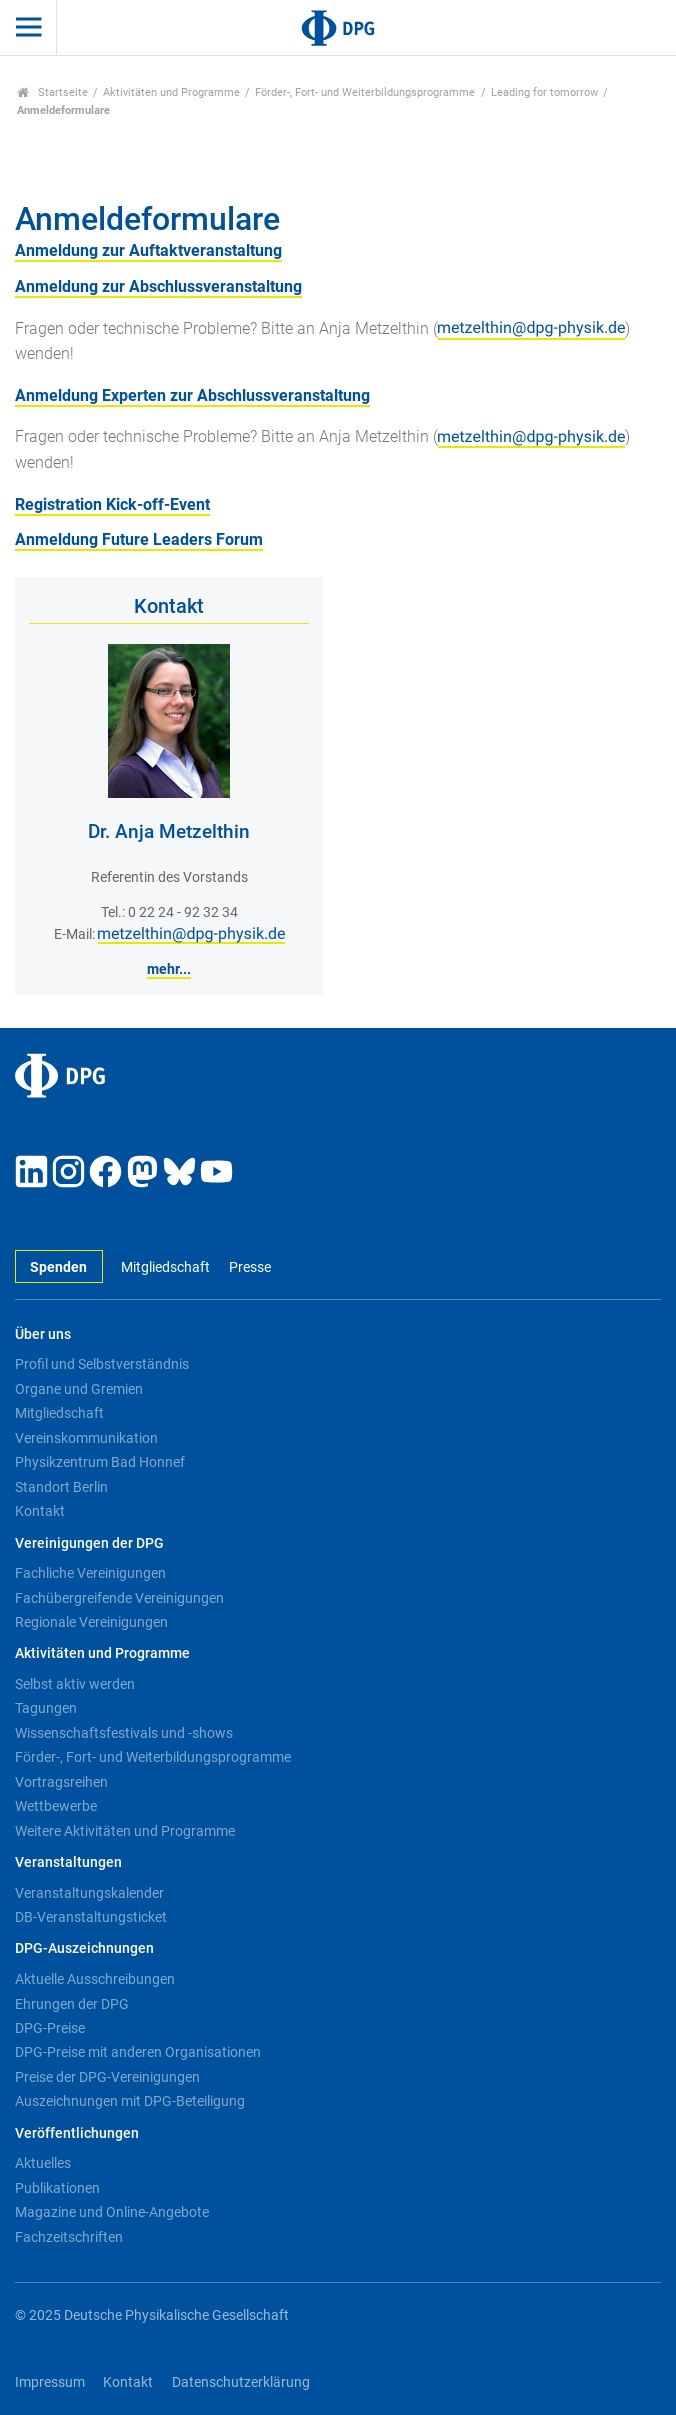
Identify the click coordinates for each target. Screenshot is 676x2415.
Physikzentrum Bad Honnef (100, 1462)
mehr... (169, 969)
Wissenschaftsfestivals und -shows (124, 1733)
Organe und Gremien (79, 1389)
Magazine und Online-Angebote (112, 2212)
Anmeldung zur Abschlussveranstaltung (158, 286)
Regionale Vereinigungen (91, 1622)
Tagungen (46, 1708)
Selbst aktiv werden (75, 1684)
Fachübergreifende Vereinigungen (119, 1598)
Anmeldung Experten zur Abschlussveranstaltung (192, 395)
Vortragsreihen (61, 1782)
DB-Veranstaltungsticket (91, 1917)
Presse (250, 1267)
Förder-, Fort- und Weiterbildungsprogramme (365, 92)
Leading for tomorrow (544, 92)
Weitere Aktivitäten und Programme (125, 1831)
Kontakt (40, 1511)
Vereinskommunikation (86, 1438)
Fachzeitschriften (69, 2237)
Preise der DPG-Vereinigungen (107, 2077)
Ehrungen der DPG (72, 2004)
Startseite (52, 92)
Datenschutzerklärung (241, 2382)
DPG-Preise (50, 2028)
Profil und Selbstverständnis (102, 1364)
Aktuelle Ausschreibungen (95, 1979)
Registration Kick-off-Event (112, 504)
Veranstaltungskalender (89, 1893)
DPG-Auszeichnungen (84, 1948)
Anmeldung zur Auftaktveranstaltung (148, 250)
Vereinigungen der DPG (89, 1543)
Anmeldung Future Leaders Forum (139, 539)
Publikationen (57, 2188)
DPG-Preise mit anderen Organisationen (138, 2052)
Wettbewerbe (56, 1806)
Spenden (58, 1267)
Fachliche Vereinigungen (90, 1573)
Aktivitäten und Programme (171, 92)
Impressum (50, 2382)
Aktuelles (43, 2163)
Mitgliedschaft (165, 1267)
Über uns (43, 1334)
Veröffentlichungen (77, 2133)
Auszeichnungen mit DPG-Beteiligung (130, 2101)
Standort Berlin (61, 1487)
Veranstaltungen (68, 1862)
